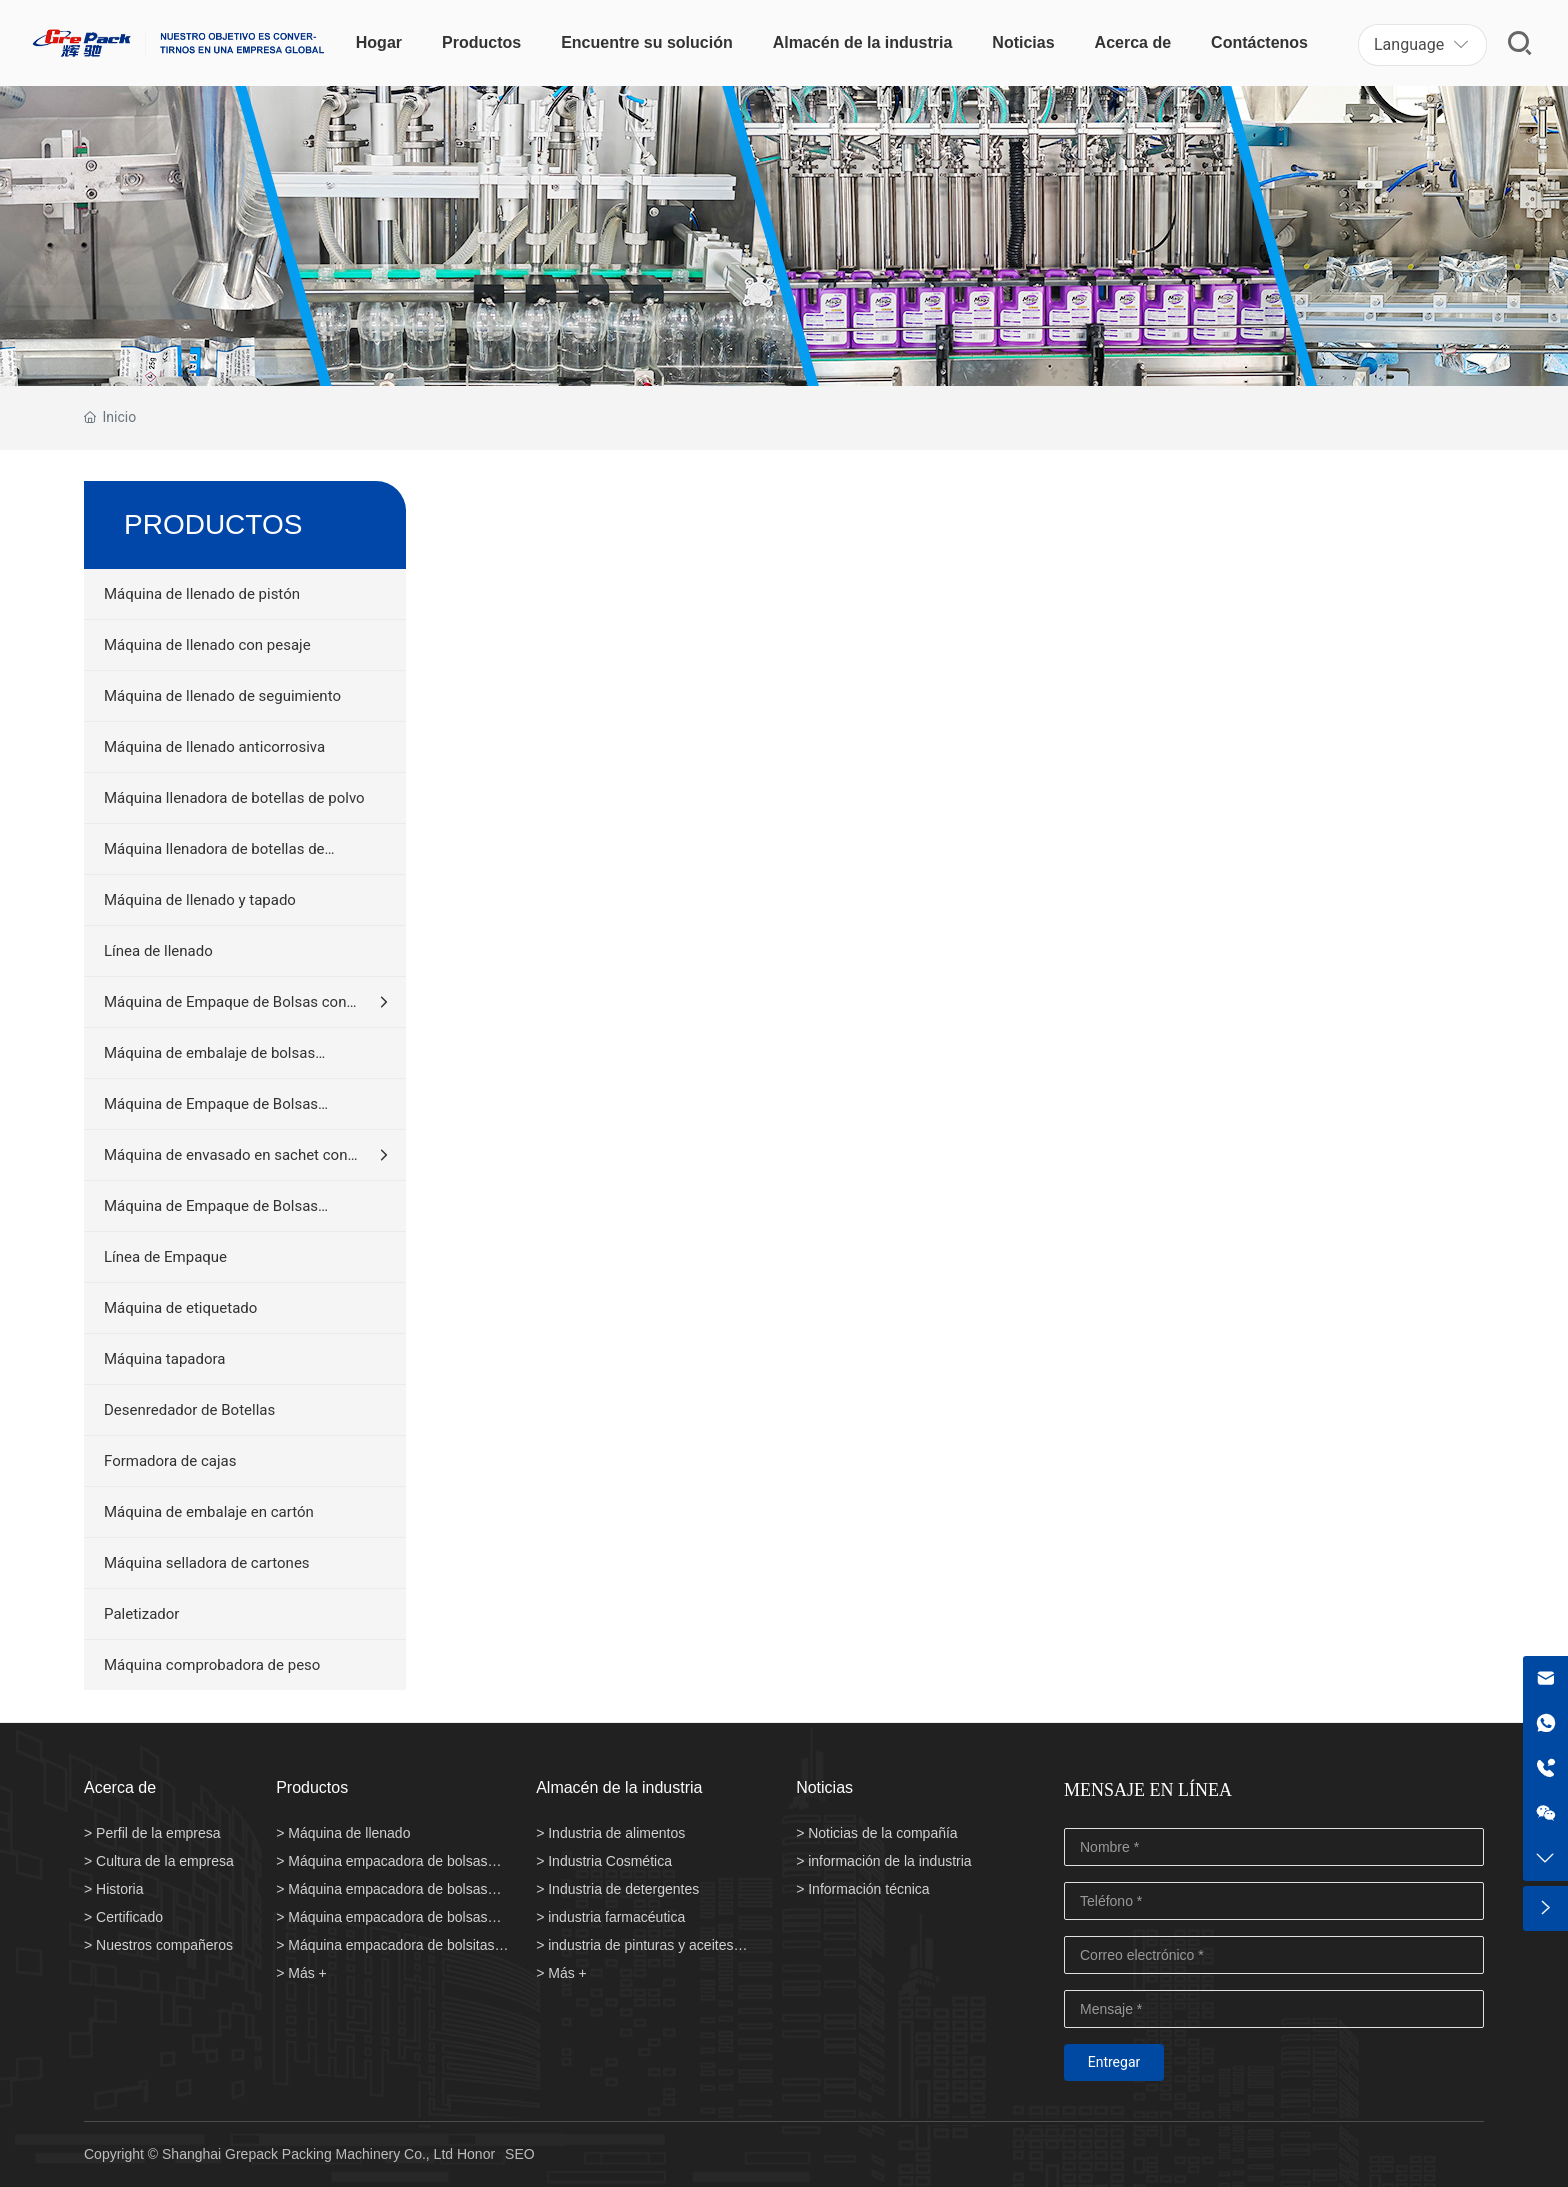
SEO (520, 2154)
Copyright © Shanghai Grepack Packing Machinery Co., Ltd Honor (289, 2154)
